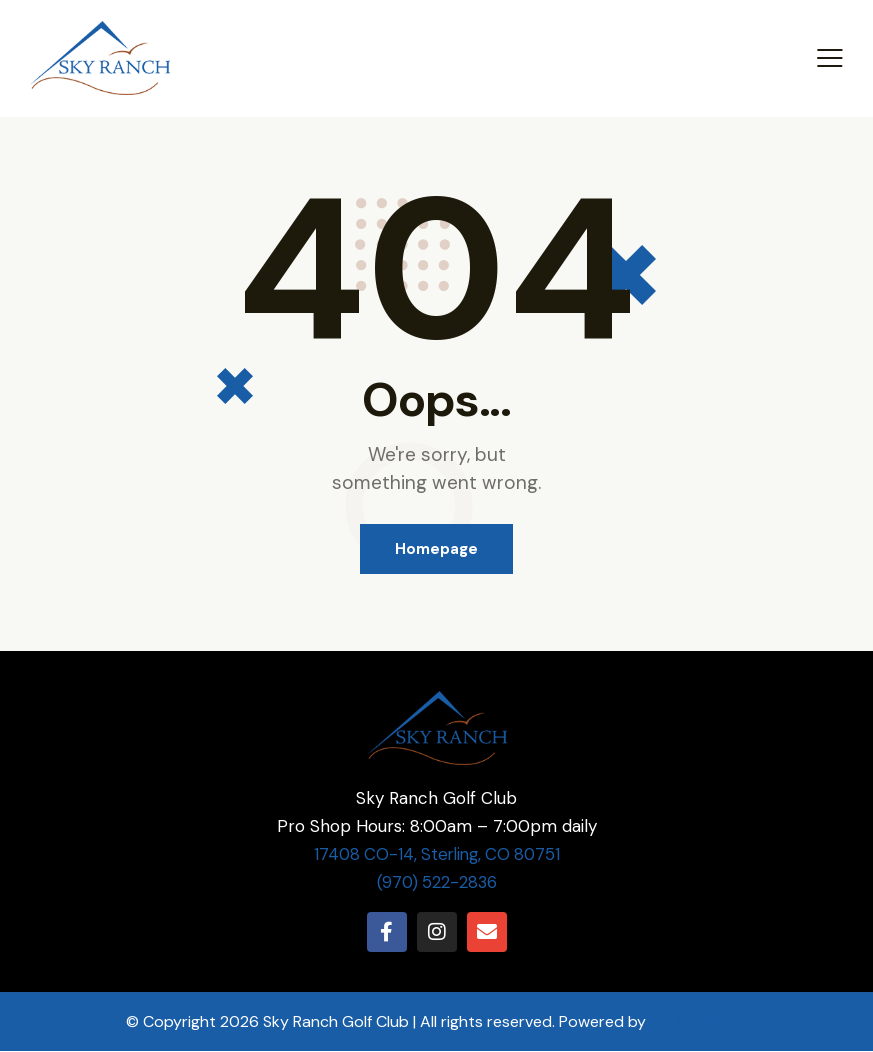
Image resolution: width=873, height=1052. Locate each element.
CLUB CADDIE (699, 1022)
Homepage (436, 549)
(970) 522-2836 (436, 883)
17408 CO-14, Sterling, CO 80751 (437, 855)
